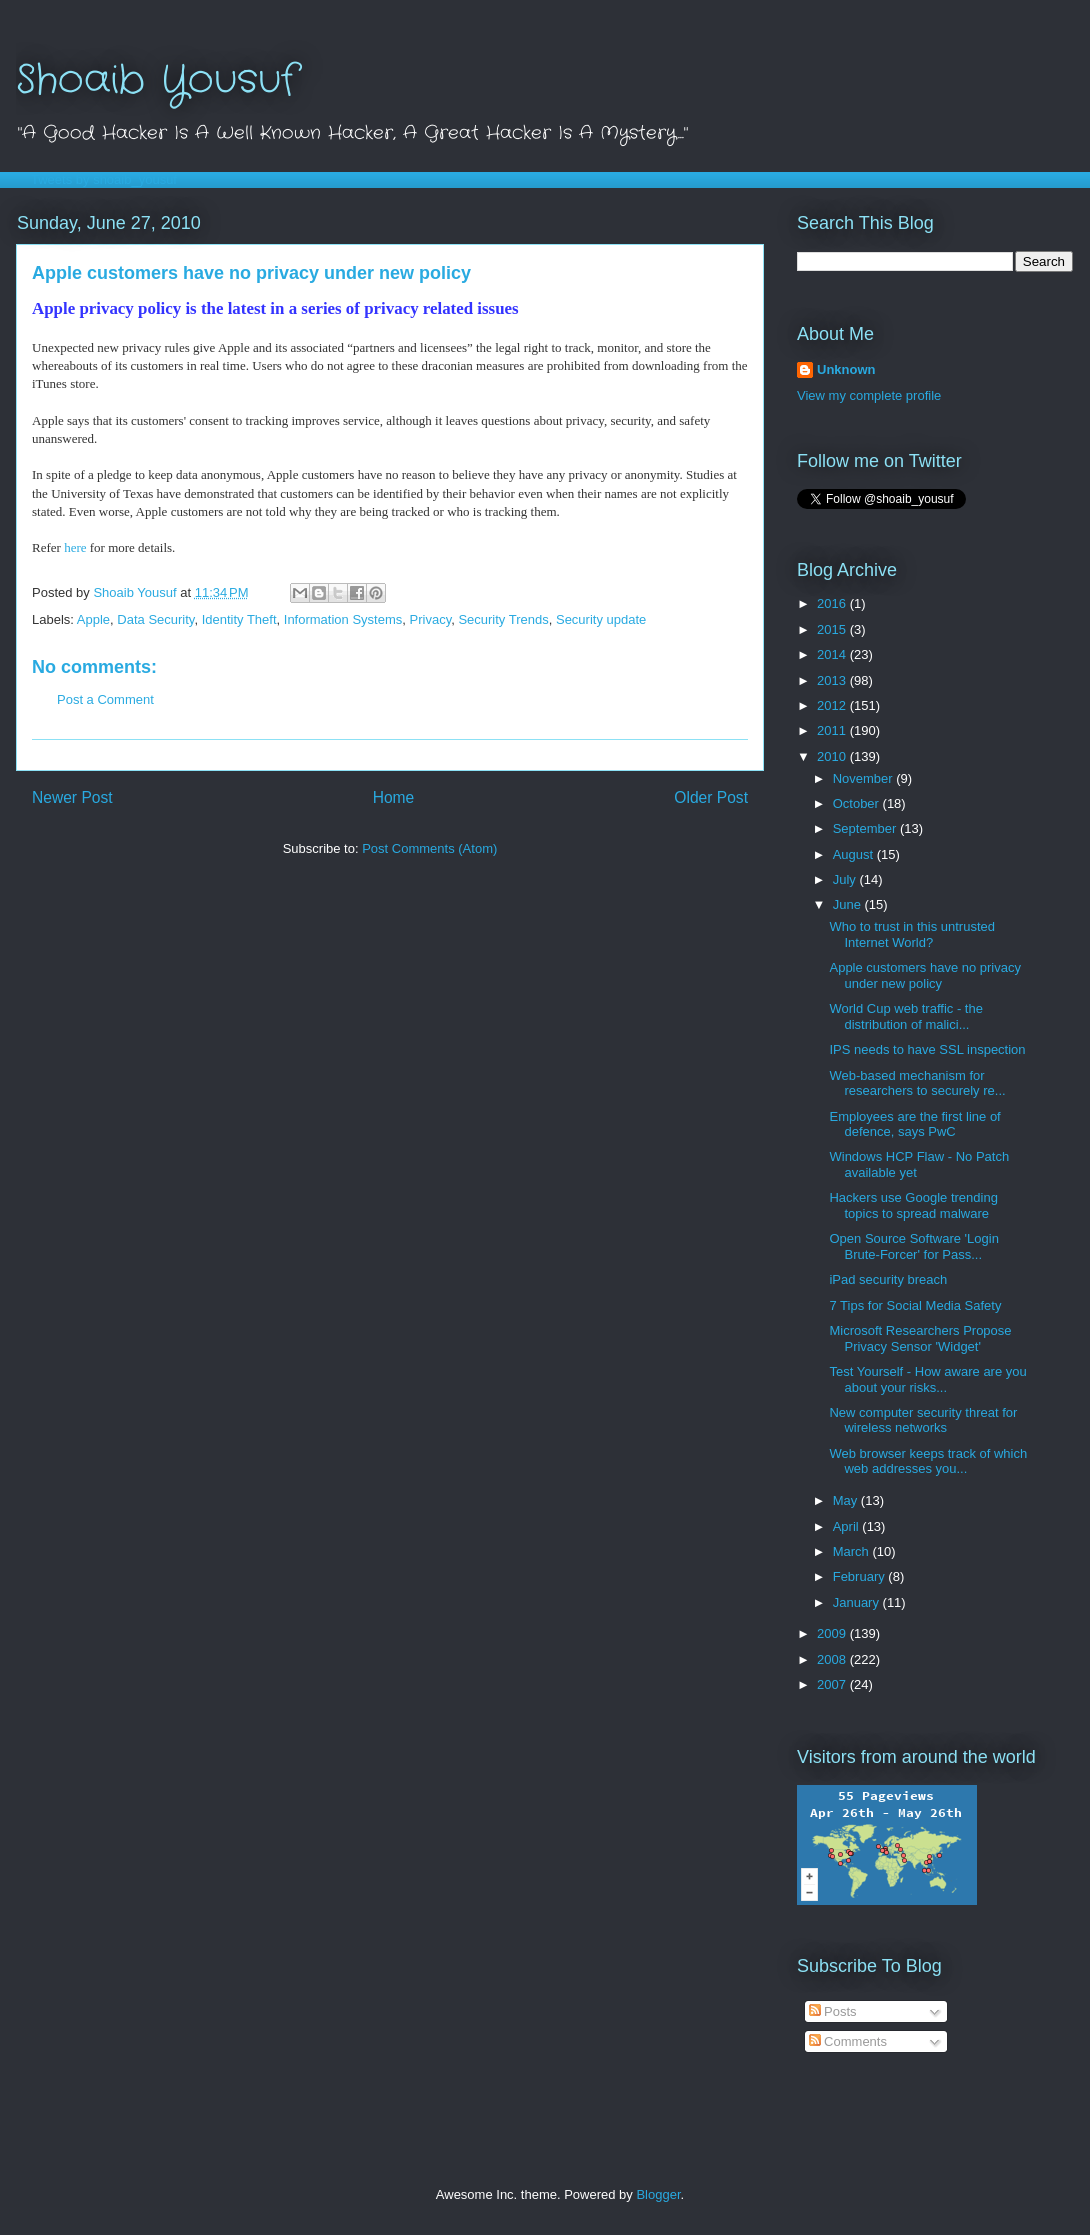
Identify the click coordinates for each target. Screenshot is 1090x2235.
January (858, 1602)
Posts (833, 2011)
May (847, 1500)
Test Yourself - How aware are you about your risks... (927, 1379)
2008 (833, 1659)
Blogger (658, 2194)
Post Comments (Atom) (429, 848)
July (846, 879)
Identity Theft (239, 619)
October (858, 803)
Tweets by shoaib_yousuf (104, 179)
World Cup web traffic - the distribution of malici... (905, 1016)
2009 (833, 1633)
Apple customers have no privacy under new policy (924, 975)
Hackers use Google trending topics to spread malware (913, 1205)
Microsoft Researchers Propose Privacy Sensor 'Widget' (920, 1338)
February (861, 1576)
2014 (833, 654)
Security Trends (503, 619)
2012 (833, 705)
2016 (833, 603)
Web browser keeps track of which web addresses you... (928, 1461)
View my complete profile (869, 395)
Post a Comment (105, 699)
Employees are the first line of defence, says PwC (914, 1124)
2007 (833, 1684)
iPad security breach (888, 1279)
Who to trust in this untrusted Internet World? (911, 934)
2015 (833, 629)
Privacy (431, 619)
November (865, 778)
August (855, 854)
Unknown (846, 369)
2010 (833, 756)
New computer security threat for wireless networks (923, 1420)
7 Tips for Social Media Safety (915, 1305)
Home (394, 797)
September (866, 828)
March (853, 1551)
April (848, 1526)
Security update (601, 619)
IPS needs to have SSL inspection (927, 1049)
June (849, 904)
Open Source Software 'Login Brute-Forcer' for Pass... (913, 1246)
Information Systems (343, 619)
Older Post (711, 797)
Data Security (155, 619)
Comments (848, 2041)
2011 (833, 730)
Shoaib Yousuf (156, 80)
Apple (93, 619)
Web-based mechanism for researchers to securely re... (917, 1083)
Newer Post (72, 797)
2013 (833, 680)
